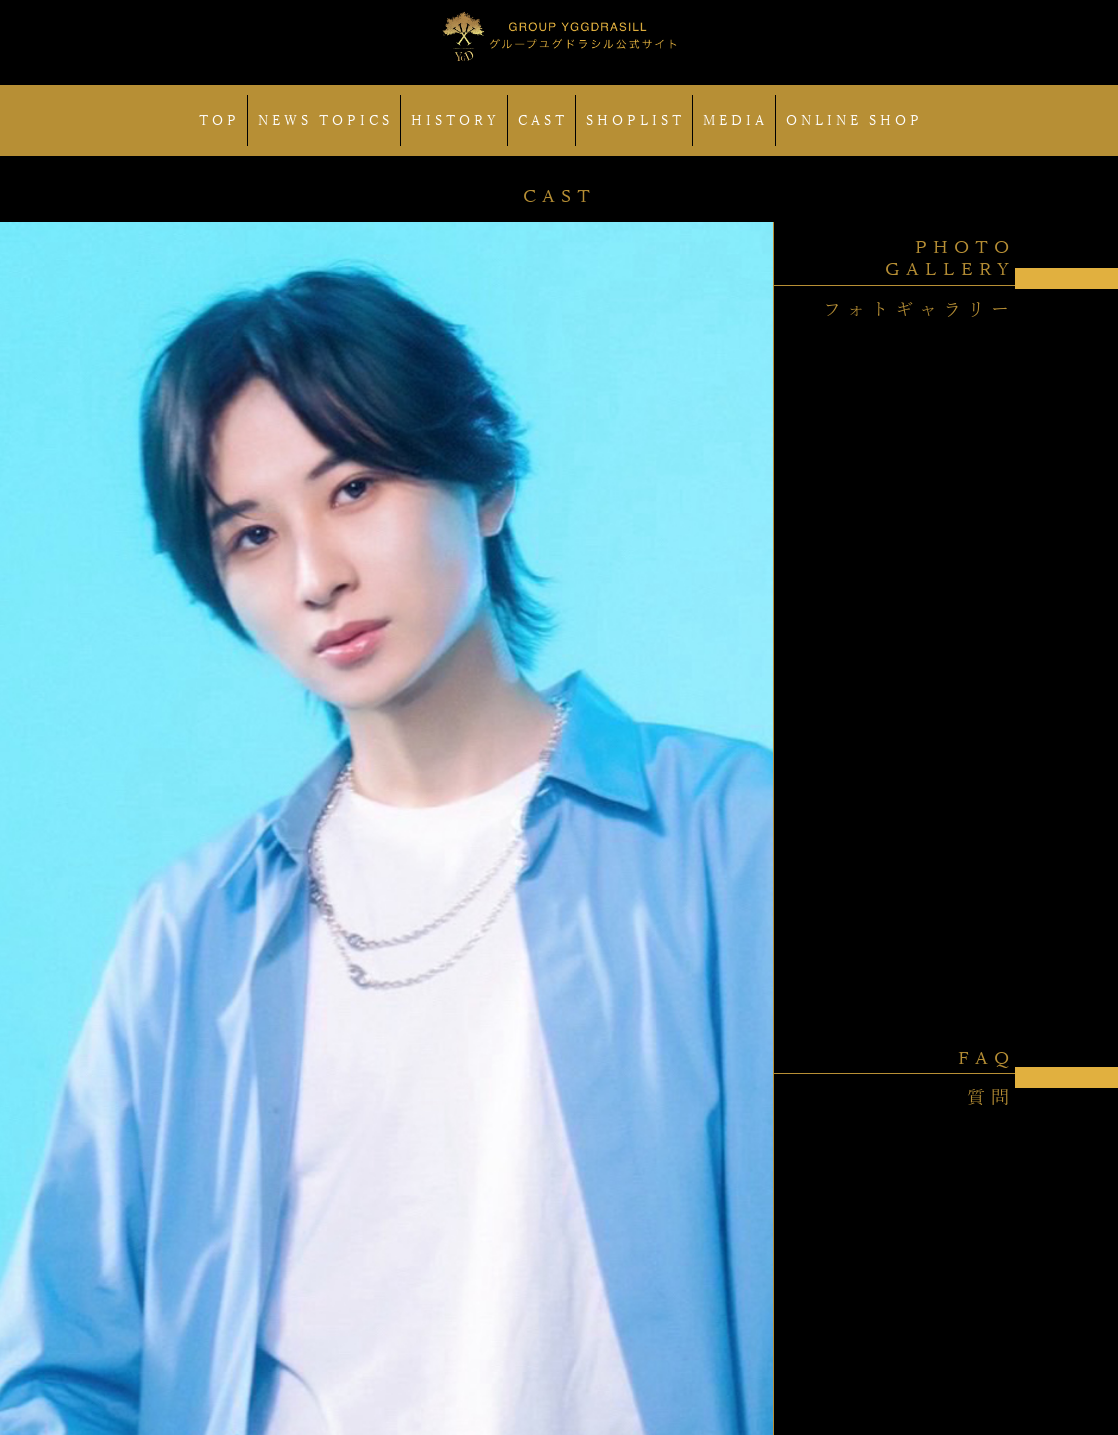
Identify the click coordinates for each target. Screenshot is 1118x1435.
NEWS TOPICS (325, 121)
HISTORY (455, 121)
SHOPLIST (635, 121)
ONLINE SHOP (854, 121)
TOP (219, 121)
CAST (543, 121)
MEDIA (735, 121)
